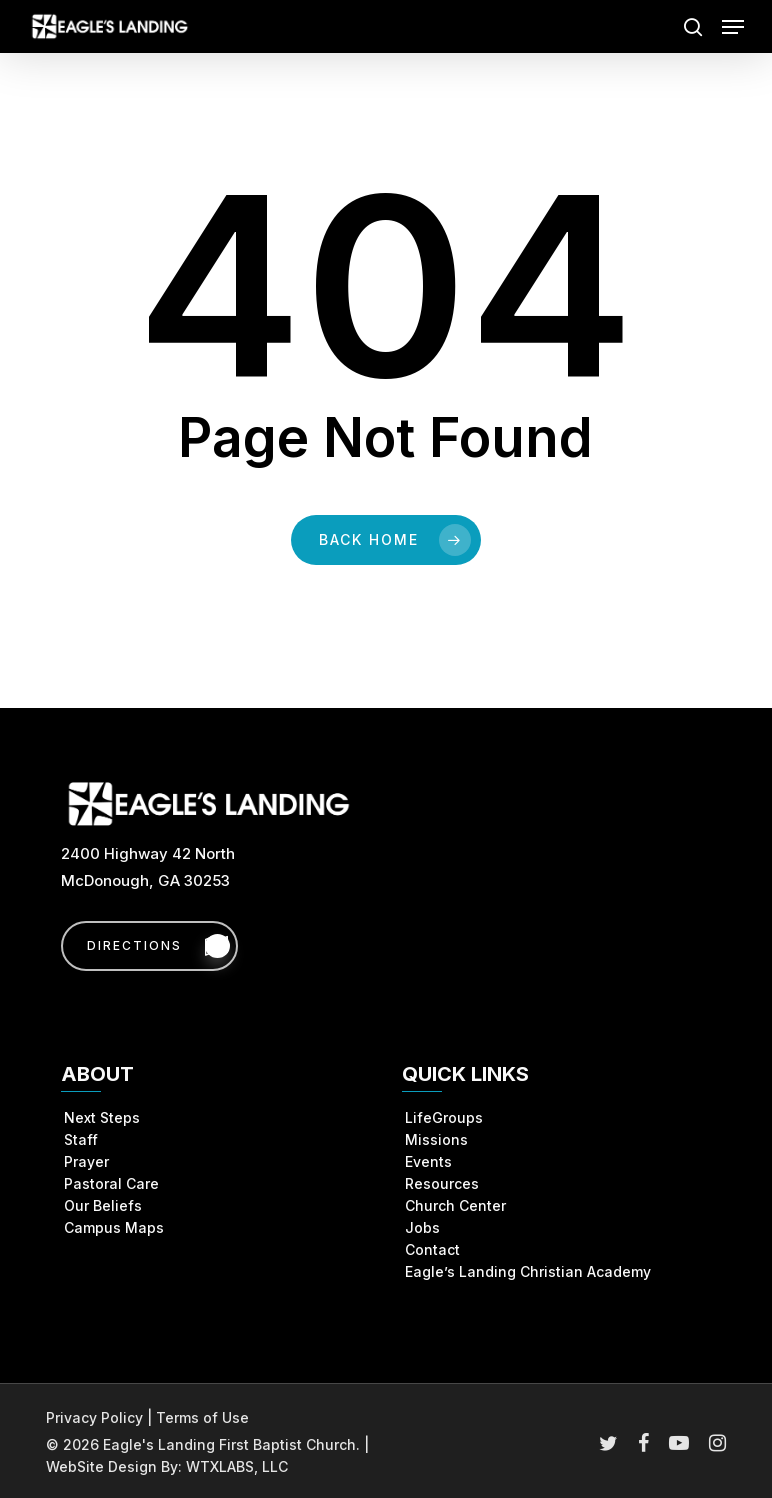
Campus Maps (114, 1227)
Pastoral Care (111, 1183)
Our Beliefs (103, 1205)
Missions (436, 1139)
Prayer (86, 1161)
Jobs (422, 1227)
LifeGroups (444, 1117)
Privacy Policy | (101, 1417)
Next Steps (102, 1117)
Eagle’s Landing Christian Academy (528, 1271)
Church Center (455, 1205)
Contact (432, 1249)
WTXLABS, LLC (237, 1466)
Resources (442, 1183)
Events (428, 1161)
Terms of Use (202, 1417)
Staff (81, 1139)
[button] (733, 27)
